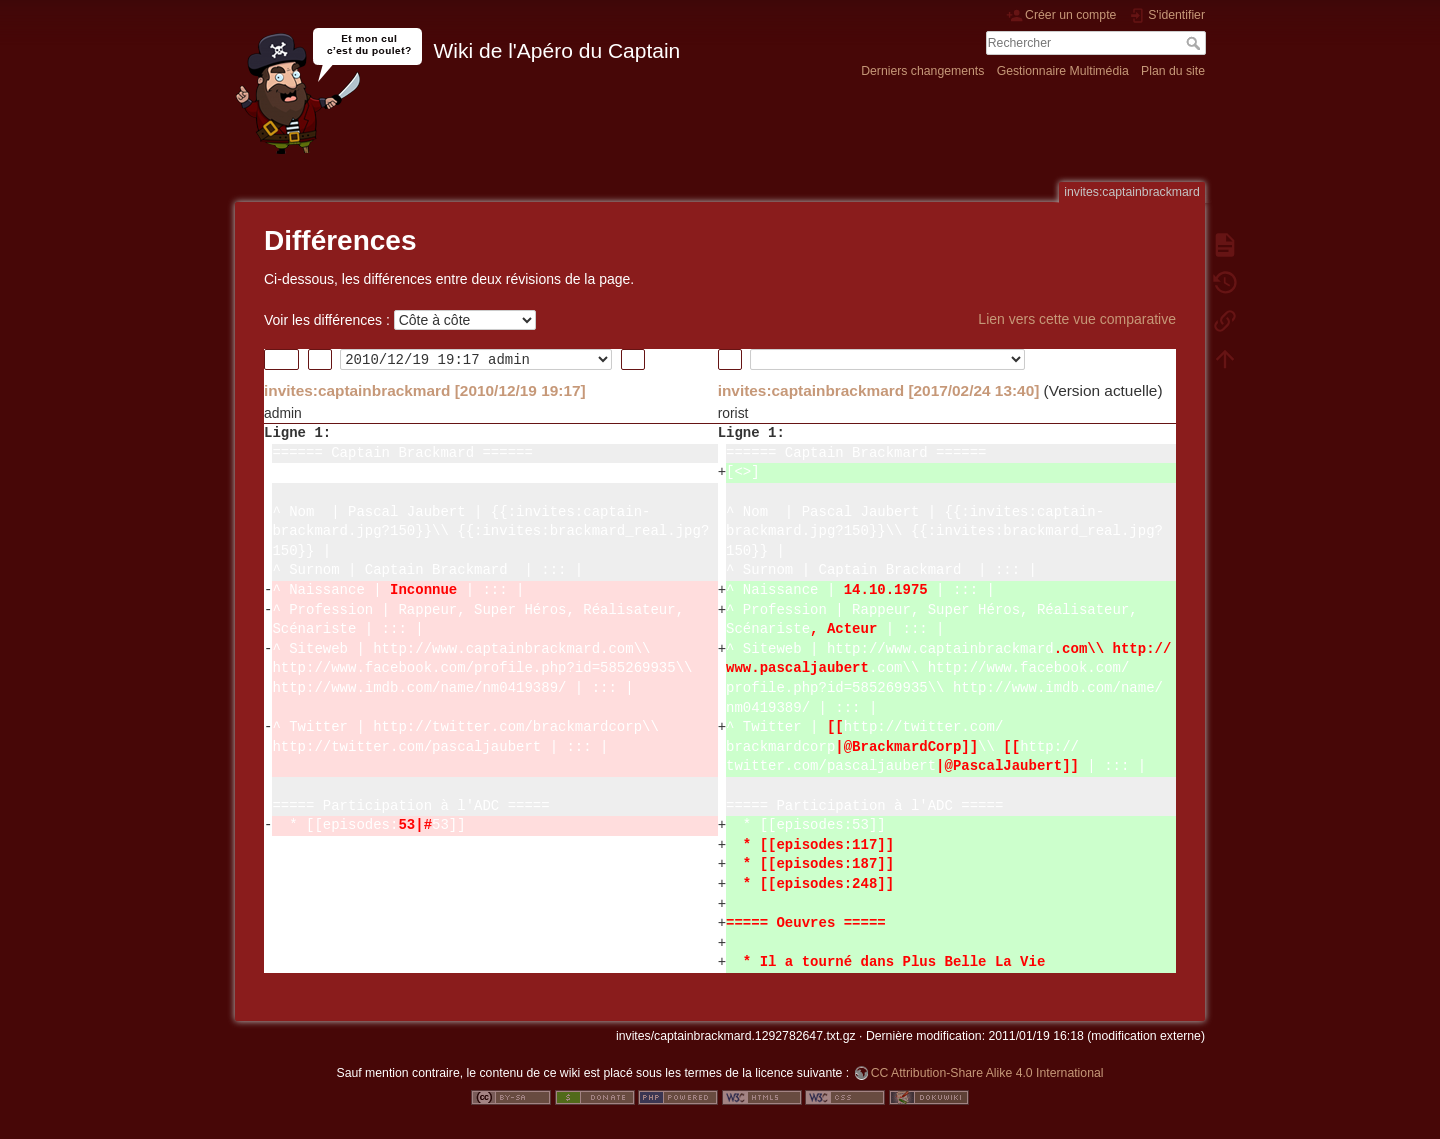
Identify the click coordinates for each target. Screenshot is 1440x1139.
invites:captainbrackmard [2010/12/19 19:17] (425, 390)
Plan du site (1173, 71)
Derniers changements (922, 71)
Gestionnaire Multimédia (1063, 71)
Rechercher (1195, 43)
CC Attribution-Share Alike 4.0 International (987, 1073)
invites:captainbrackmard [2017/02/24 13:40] (879, 390)
